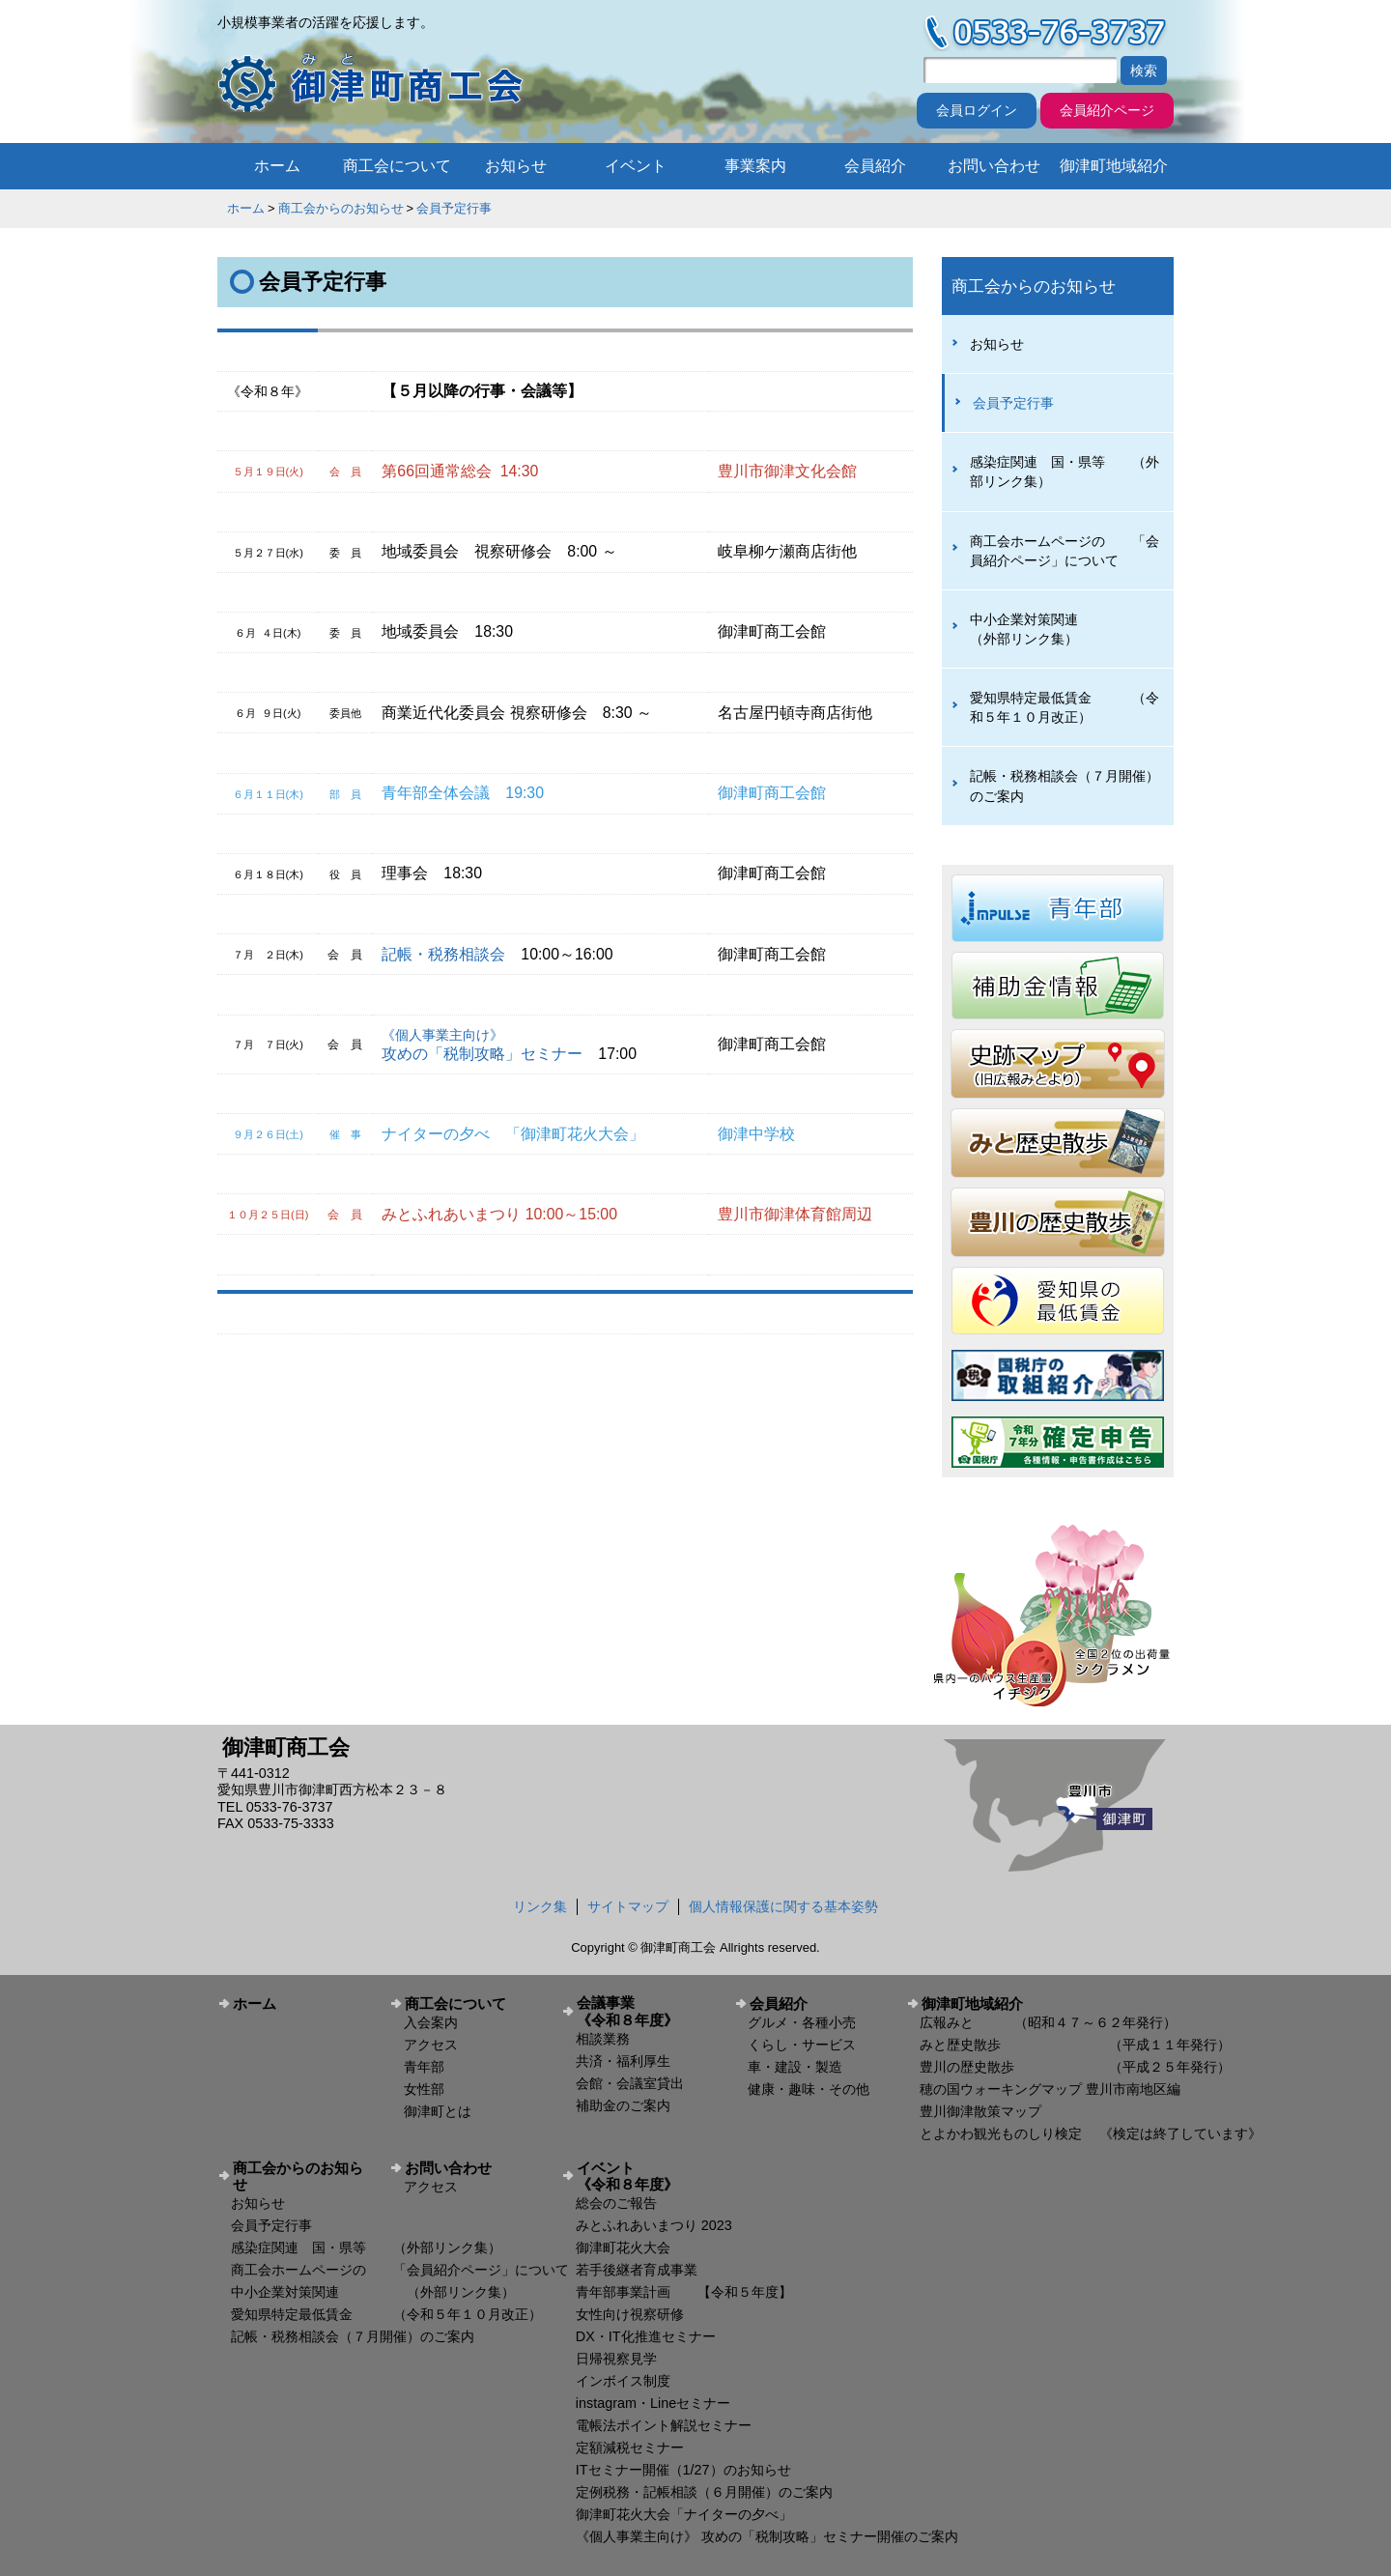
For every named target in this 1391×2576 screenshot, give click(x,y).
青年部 (424, 2067)
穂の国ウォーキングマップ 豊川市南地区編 (1050, 2089)
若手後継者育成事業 (636, 2269)
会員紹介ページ (1107, 110)
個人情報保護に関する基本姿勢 (783, 1906)
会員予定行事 (454, 208)
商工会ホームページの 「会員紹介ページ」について (1064, 550)
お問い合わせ (994, 165)
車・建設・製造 (795, 2067)
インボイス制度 (623, 2381)
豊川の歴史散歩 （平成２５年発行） (1075, 2067)
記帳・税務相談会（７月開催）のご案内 (1064, 785)
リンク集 (540, 1906)
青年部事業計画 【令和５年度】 (684, 2292)
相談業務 (603, 2038)
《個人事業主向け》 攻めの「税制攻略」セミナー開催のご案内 (767, 2536)
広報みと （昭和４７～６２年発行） (1048, 2022)
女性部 (424, 2089)
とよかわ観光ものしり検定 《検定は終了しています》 (1091, 2133)
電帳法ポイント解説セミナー (664, 2425)
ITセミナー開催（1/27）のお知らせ (683, 2469)
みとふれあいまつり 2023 (654, 2225)
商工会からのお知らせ (341, 208)
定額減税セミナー (630, 2447)
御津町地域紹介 (1114, 165)
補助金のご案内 (623, 2105)
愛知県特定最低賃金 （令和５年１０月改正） (1064, 707)
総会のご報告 (616, 2203)
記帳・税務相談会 (443, 954)
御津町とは (437, 2111)
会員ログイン (976, 110)
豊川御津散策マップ (980, 2111)
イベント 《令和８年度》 (648, 2176)
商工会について (397, 165)
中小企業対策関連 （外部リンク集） (1058, 629)
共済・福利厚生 (623, 2061)
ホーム (277, 165)
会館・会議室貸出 (630, 2083)
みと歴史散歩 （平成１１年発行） (1075, 2044)
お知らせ (516, 165)
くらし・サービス (802, 2044)
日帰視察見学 (616, 2358)
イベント (636, 165)
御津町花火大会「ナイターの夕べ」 (684, 2514)
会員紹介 (875, 165)
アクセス (431, 2044)
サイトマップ (627, 1906)
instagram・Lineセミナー (653, 2403)
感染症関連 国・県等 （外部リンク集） (1064, 471)
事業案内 (755, 165)
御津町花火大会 (623, 2247)
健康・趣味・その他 (808, 2089)
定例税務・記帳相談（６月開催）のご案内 (704, 2492)
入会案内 (431, 2022)
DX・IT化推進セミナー (646, 2336)
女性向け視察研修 (630, 2314)
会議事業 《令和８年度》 (648, 2010)
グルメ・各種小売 (802, 2022)
